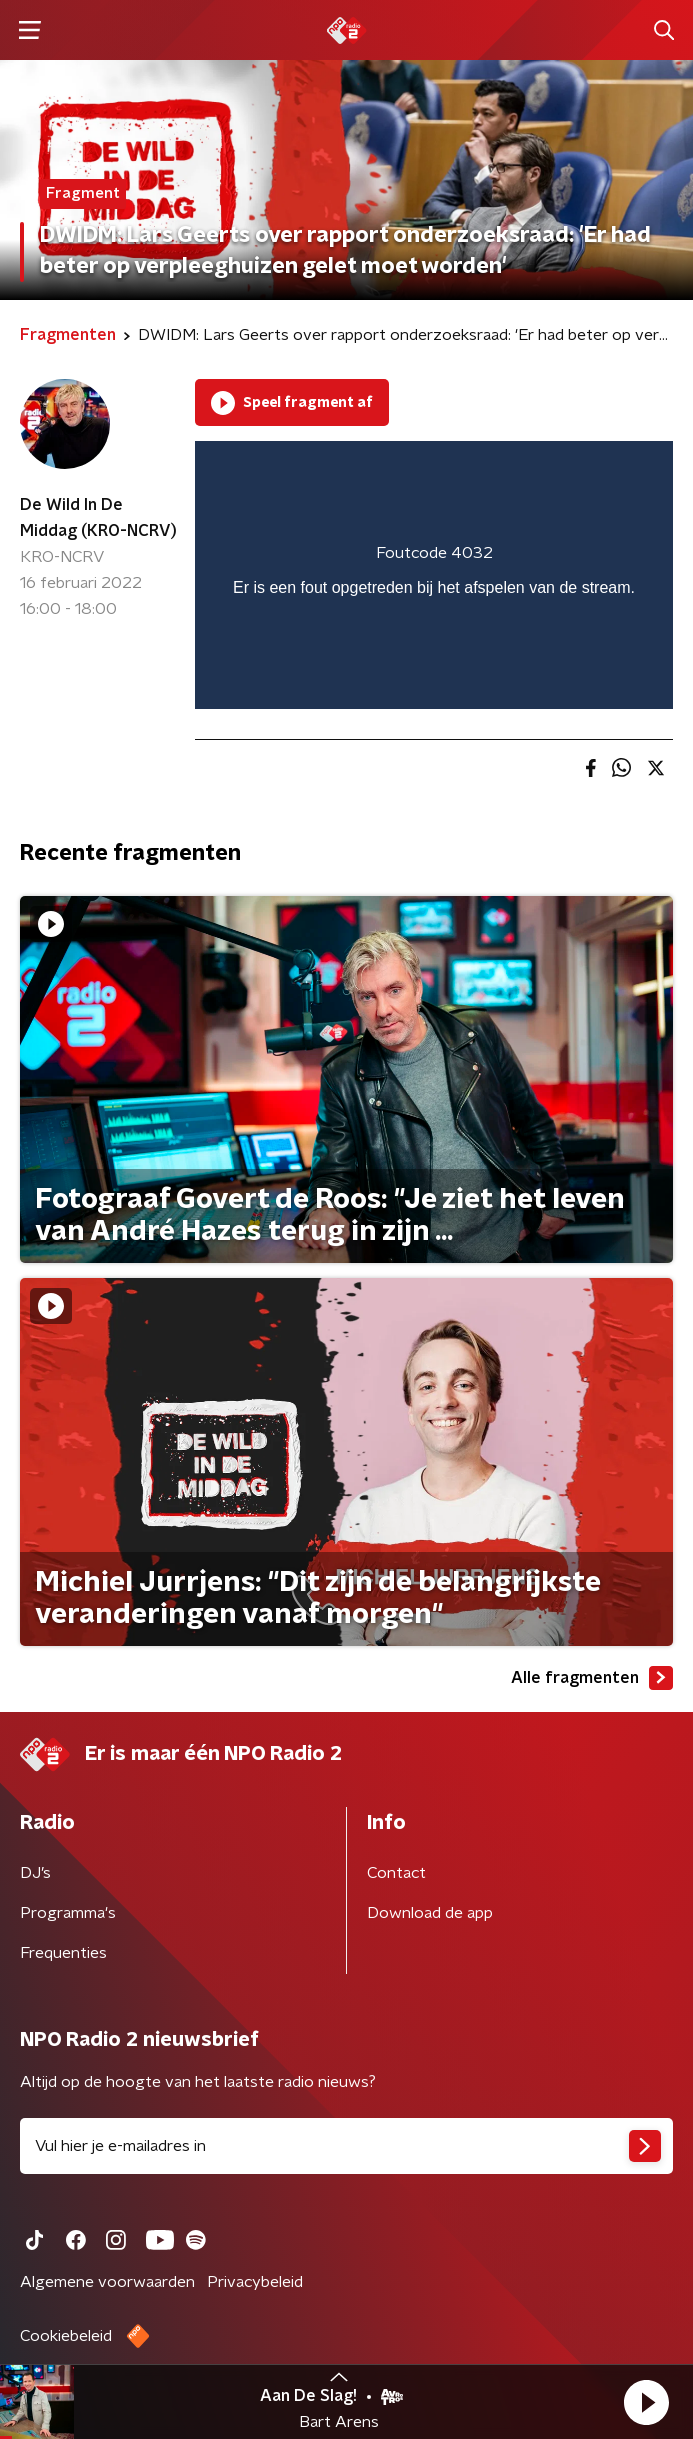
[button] (646, 2402)
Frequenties (63, 1953)
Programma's (68, 1913)
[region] (434, 575)
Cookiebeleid (66, 2336)
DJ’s (35, 1873)
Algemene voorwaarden (107, 2282)
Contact (396, 1873)
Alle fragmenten (592, 1678)
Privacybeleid (255, 2282)
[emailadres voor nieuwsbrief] (346, 2146)
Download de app (430, 1913)
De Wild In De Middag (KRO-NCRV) (98, 518)
